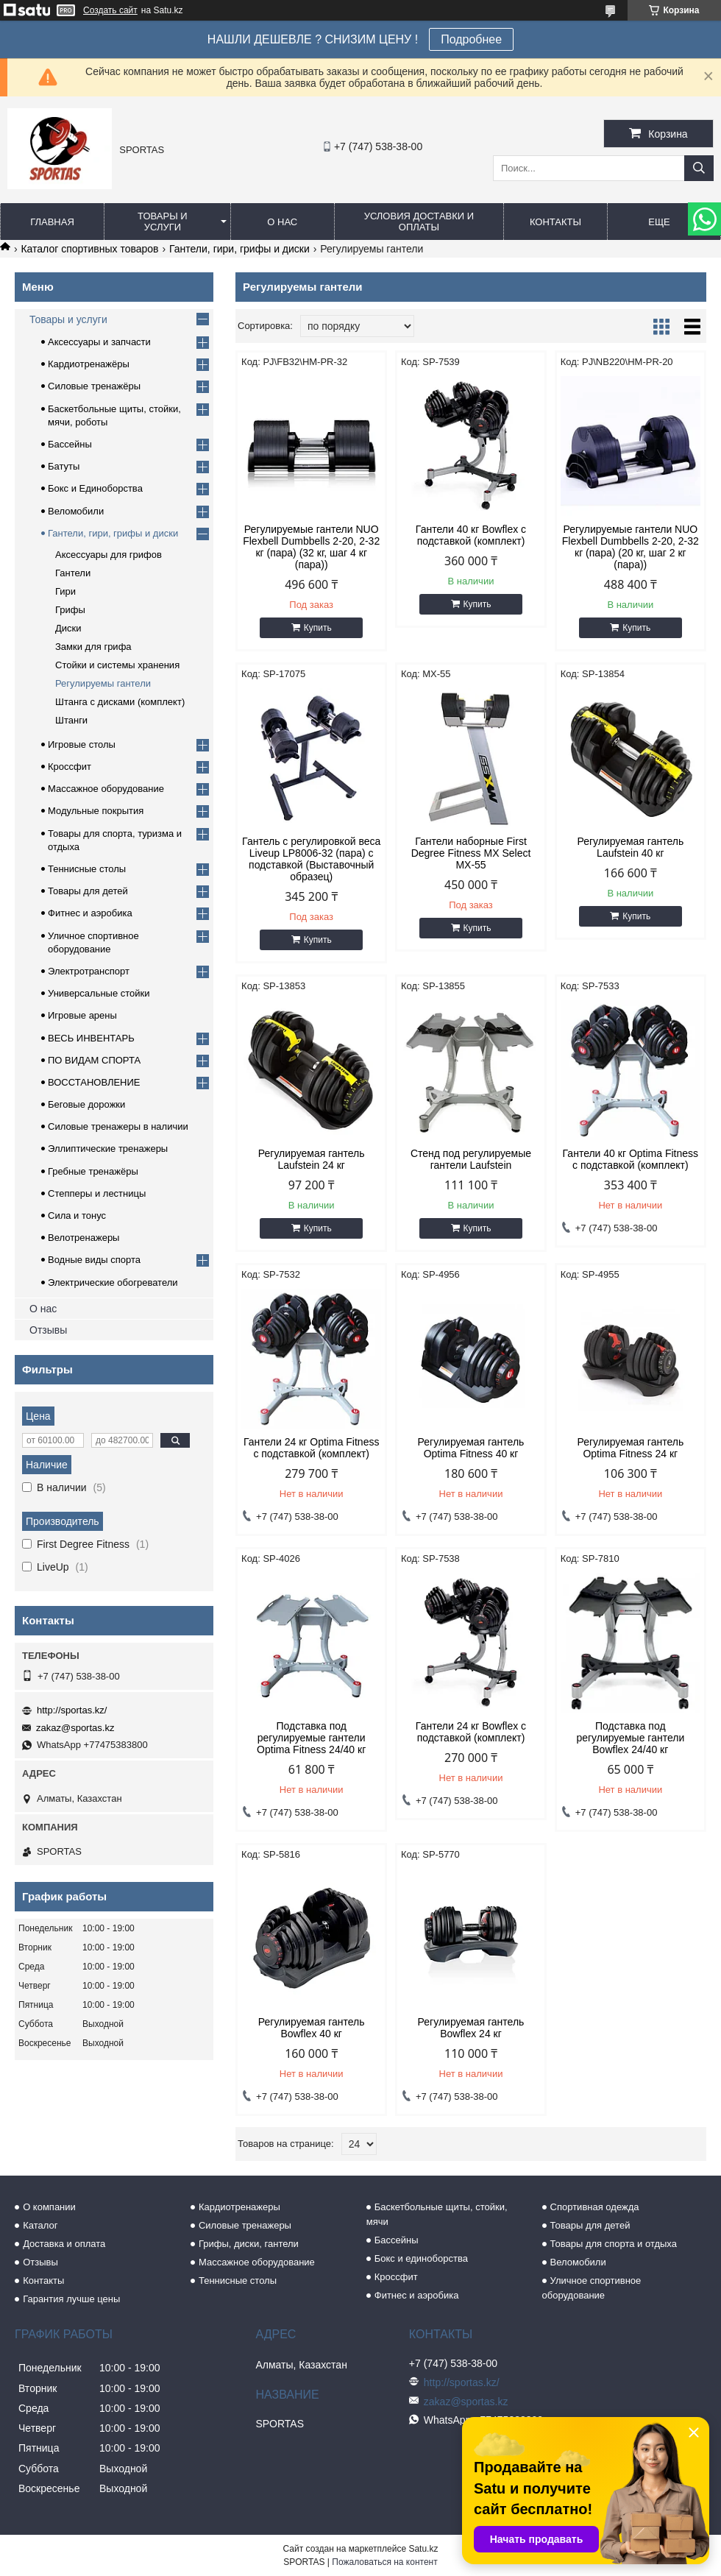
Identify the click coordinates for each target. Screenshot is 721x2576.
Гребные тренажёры (93, 1171)
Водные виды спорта (94, 1259)
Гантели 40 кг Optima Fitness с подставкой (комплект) (631, 1159)
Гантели (72, 572)
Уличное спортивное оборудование (592, 2288)
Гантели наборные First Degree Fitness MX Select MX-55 (471, 853)
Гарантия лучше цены (71, 2298)
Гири (65, 591)
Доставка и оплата (64, 2243)
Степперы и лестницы (97, 1193)
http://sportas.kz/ (72, 1710)
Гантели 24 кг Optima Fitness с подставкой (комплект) (312, 1447)
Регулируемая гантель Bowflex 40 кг (311, 2027)
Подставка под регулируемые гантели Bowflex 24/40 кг (630, 1737)
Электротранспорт (88, 971)
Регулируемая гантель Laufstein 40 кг (630, 847)
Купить (318, 628)
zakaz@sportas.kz (75, 1727)
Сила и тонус (77, 1215)
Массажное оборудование (106, 788)
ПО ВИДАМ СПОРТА (94, 1060)
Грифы (70, 609)
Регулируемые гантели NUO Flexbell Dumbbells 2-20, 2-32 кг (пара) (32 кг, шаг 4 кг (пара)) (311, 546)
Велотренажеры (83, 1237)
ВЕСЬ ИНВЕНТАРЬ (91, 1038)
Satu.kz (423, 2549)
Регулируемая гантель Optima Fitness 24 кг (630, 1447)
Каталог (40, 2225)
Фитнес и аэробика (90, 913)
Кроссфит (69, 766)
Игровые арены (82, 1015)
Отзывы (48, 1330)
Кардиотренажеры (239, 2206)
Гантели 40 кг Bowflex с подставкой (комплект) (471, 535)
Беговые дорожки (86, 1104)
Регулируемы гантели (103, 683)
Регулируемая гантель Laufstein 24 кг (311, 1159)
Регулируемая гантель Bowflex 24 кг (471, 2027)
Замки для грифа (93, 646)
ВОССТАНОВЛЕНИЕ (94, 1082)
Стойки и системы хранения (117, 664)
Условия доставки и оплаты (419, 221)
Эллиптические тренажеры (108, 1148)
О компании (49, 2206)
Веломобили (76, 511)
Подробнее (471, 39)
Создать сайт (110, 10)
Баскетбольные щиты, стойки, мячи (437, 2214)
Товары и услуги (163, 221)
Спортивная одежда (594, 2206)
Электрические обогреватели (113, 1282)
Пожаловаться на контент (384, 2562)
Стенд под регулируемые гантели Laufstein (471, 1159)
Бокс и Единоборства (95, 488)
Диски (68, 628)
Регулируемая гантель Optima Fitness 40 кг (471, 1447)
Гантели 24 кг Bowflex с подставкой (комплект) (471, 1732)
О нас (282, 221)
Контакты (555, 221)
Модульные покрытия (95, 810)
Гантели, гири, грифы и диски (239, 249)
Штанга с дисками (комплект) (120, 701)
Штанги (71, 720)
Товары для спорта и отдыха (613, 2243)
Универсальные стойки (99, 993)
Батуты (63, 466)
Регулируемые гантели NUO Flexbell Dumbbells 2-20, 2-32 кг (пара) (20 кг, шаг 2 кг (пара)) (630, 546)
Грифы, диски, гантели (249, 2243)
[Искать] (699, 168)
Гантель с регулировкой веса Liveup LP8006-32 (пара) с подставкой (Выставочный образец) (311, 858)
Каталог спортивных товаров (89, 249)
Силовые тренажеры (245, 2225)
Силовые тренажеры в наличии (118, 1126)
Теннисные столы (87, 868)
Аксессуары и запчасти (99, 341)
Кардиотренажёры (88, 363)
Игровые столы (82, 744)
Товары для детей (88, 890)
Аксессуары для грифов (108, 554)
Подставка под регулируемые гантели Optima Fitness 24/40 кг (311, 1737)
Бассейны (70, 444)
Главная (52, 221)
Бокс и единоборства (421, 2258)
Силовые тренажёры (94, 386)
